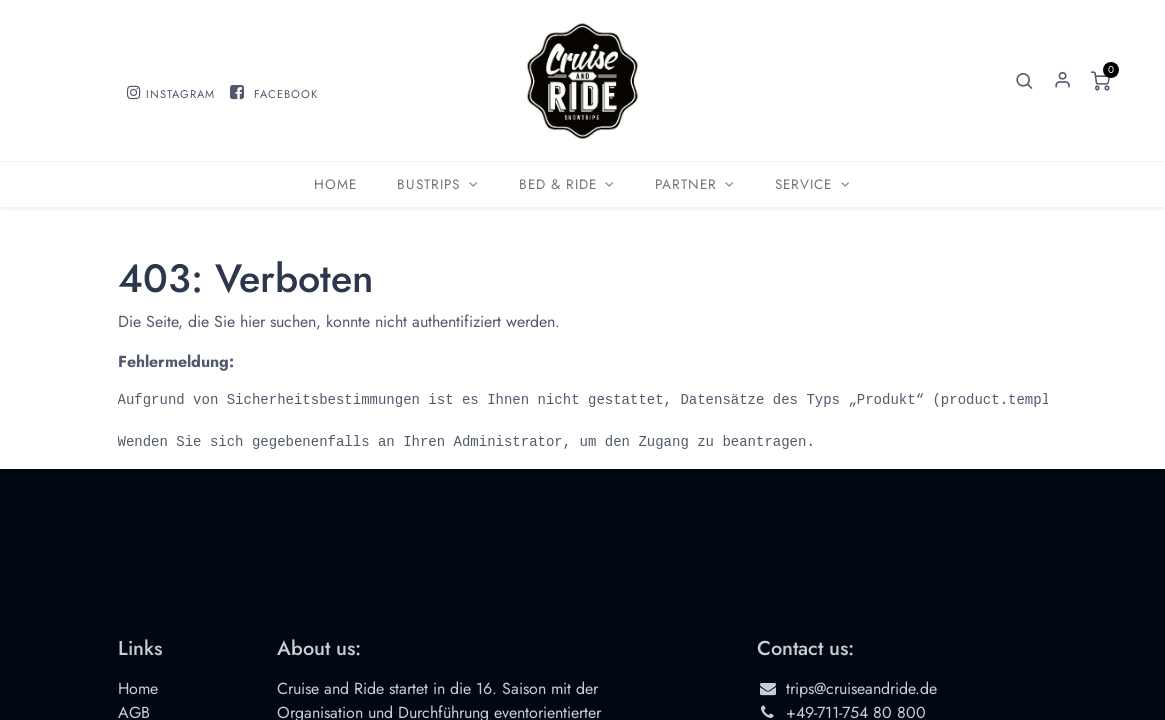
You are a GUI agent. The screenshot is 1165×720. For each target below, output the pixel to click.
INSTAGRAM (180, 94)
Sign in (1062, 81)
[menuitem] (335, 184)
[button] (1024, 81)
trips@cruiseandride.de (861, 688)
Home (138, 688)
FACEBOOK (286, 94)
